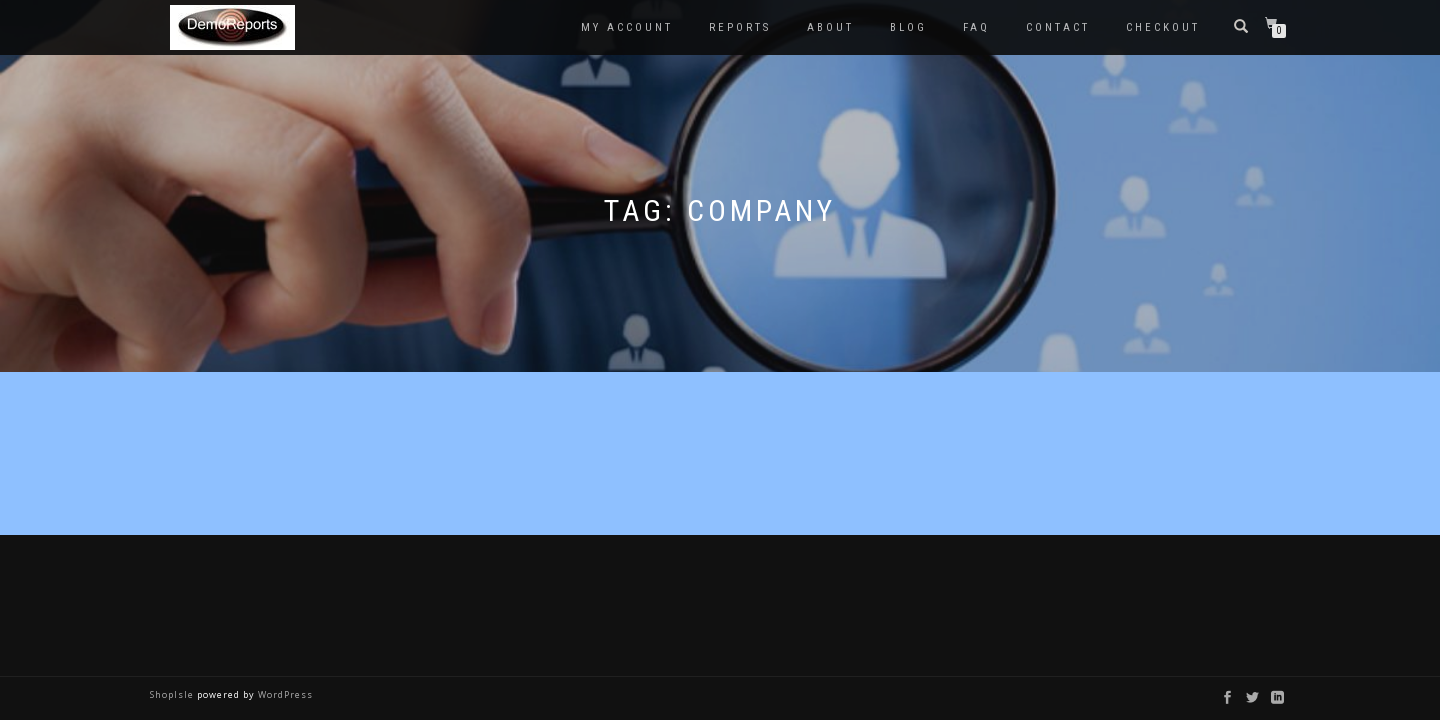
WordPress (284, 694)
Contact (1058, 27)
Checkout (1163, 27)
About (830, 27)
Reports (740, 27)
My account (627, 27)
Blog (908, 27)
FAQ (976, 27)
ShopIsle (173, 694)
